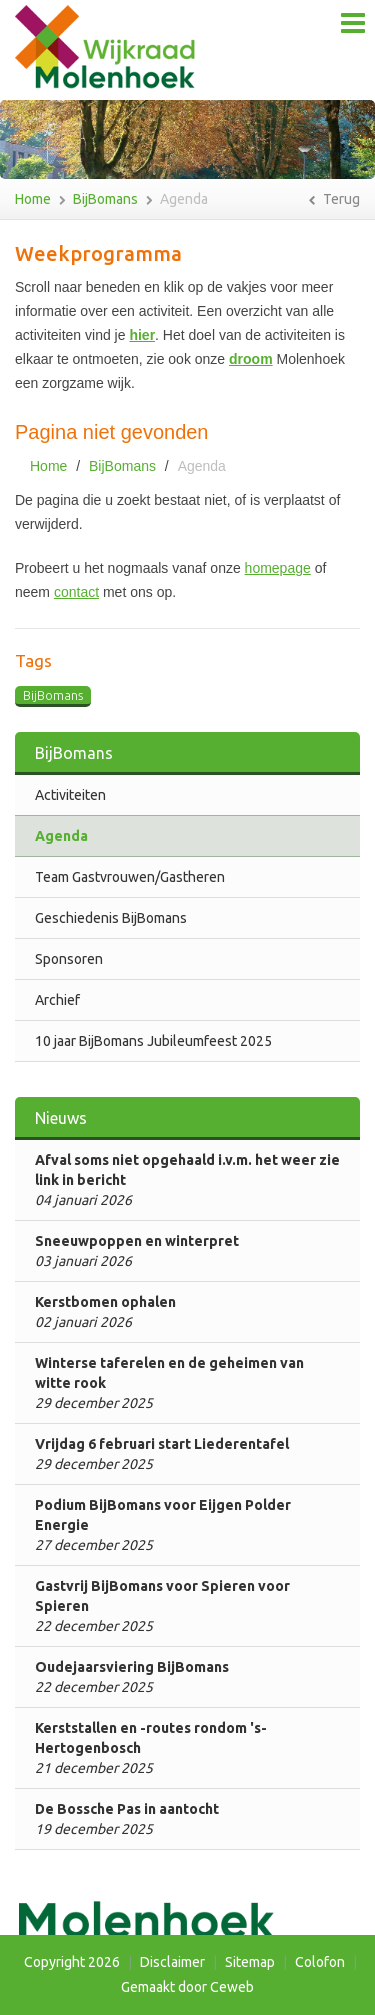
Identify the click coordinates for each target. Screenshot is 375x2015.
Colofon (320, 1962)
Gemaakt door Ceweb (187, 1987)
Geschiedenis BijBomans (111, 918)
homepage (278, 568)
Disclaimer (172, 1962)
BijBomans (105, 199)
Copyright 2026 (72, 1962)
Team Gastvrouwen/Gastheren (130, 877)
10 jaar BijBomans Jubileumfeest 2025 (153, 1041)
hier (142, 335)
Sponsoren (69, 959)
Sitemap (250, 1962)
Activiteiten (70, 795)
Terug (334, 199)
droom (251, 359)
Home (33, 199)
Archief (57, 1000)
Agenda (184, 199)
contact (76, 592)
